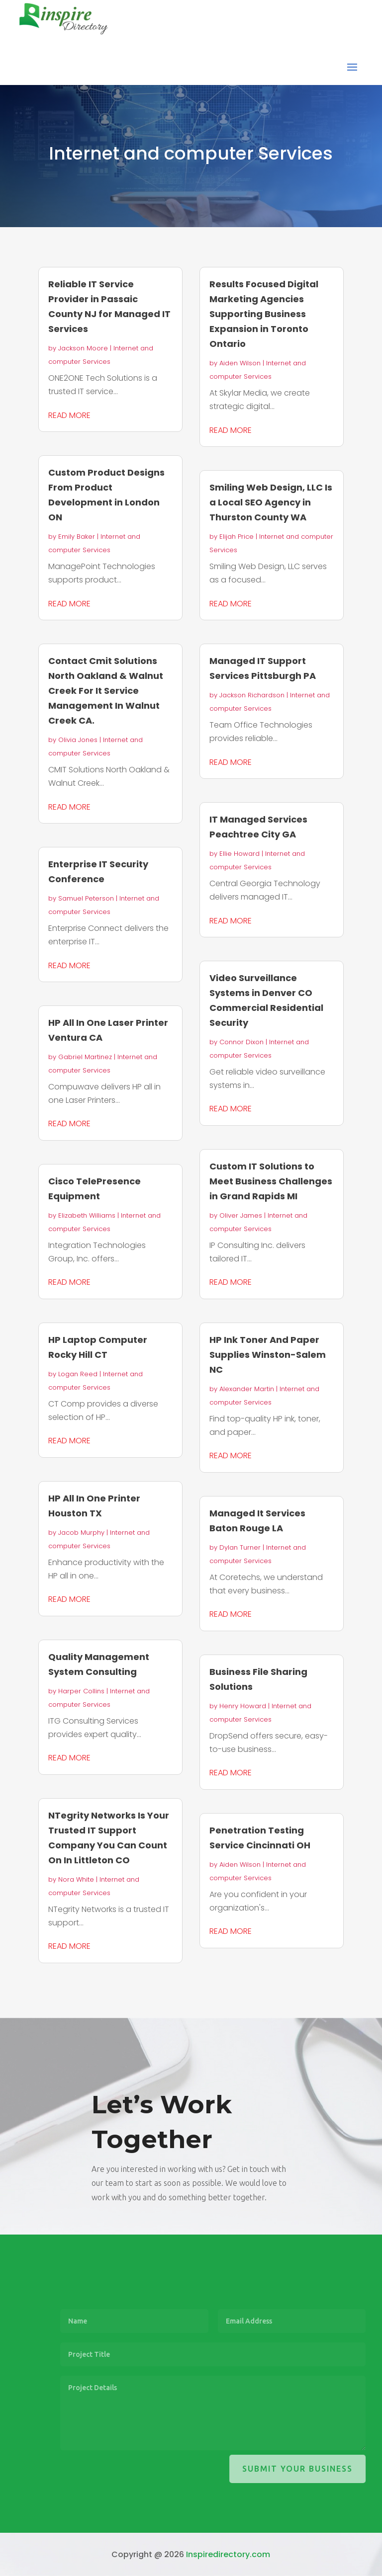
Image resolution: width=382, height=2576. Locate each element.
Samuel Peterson (86, 898)
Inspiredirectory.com (228, 2554)
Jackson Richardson (252, 695)
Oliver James (240, 1215)
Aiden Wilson (240, 363)
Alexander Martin (246, 1389)
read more (69, 415)
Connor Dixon (241, 1042)
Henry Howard (242, 1706)
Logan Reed (77, 1374)
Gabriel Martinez (85, 1057)
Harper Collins (81, 1691)
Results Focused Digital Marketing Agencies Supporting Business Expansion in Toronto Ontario (263, 314)
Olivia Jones (77, 740)
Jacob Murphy (81, 1532)
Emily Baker (76, 536)
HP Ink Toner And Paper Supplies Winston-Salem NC (267, 1354)
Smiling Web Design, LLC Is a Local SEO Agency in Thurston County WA (270, 502)
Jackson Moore (83, 348)
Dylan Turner (240, 1547)
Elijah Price (236, 536)
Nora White (76, 1879)
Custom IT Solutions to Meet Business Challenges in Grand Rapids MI (270, 1181)
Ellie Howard (239, 853)
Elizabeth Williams (86, 1215)
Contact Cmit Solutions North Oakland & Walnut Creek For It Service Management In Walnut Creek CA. (105, 691)
